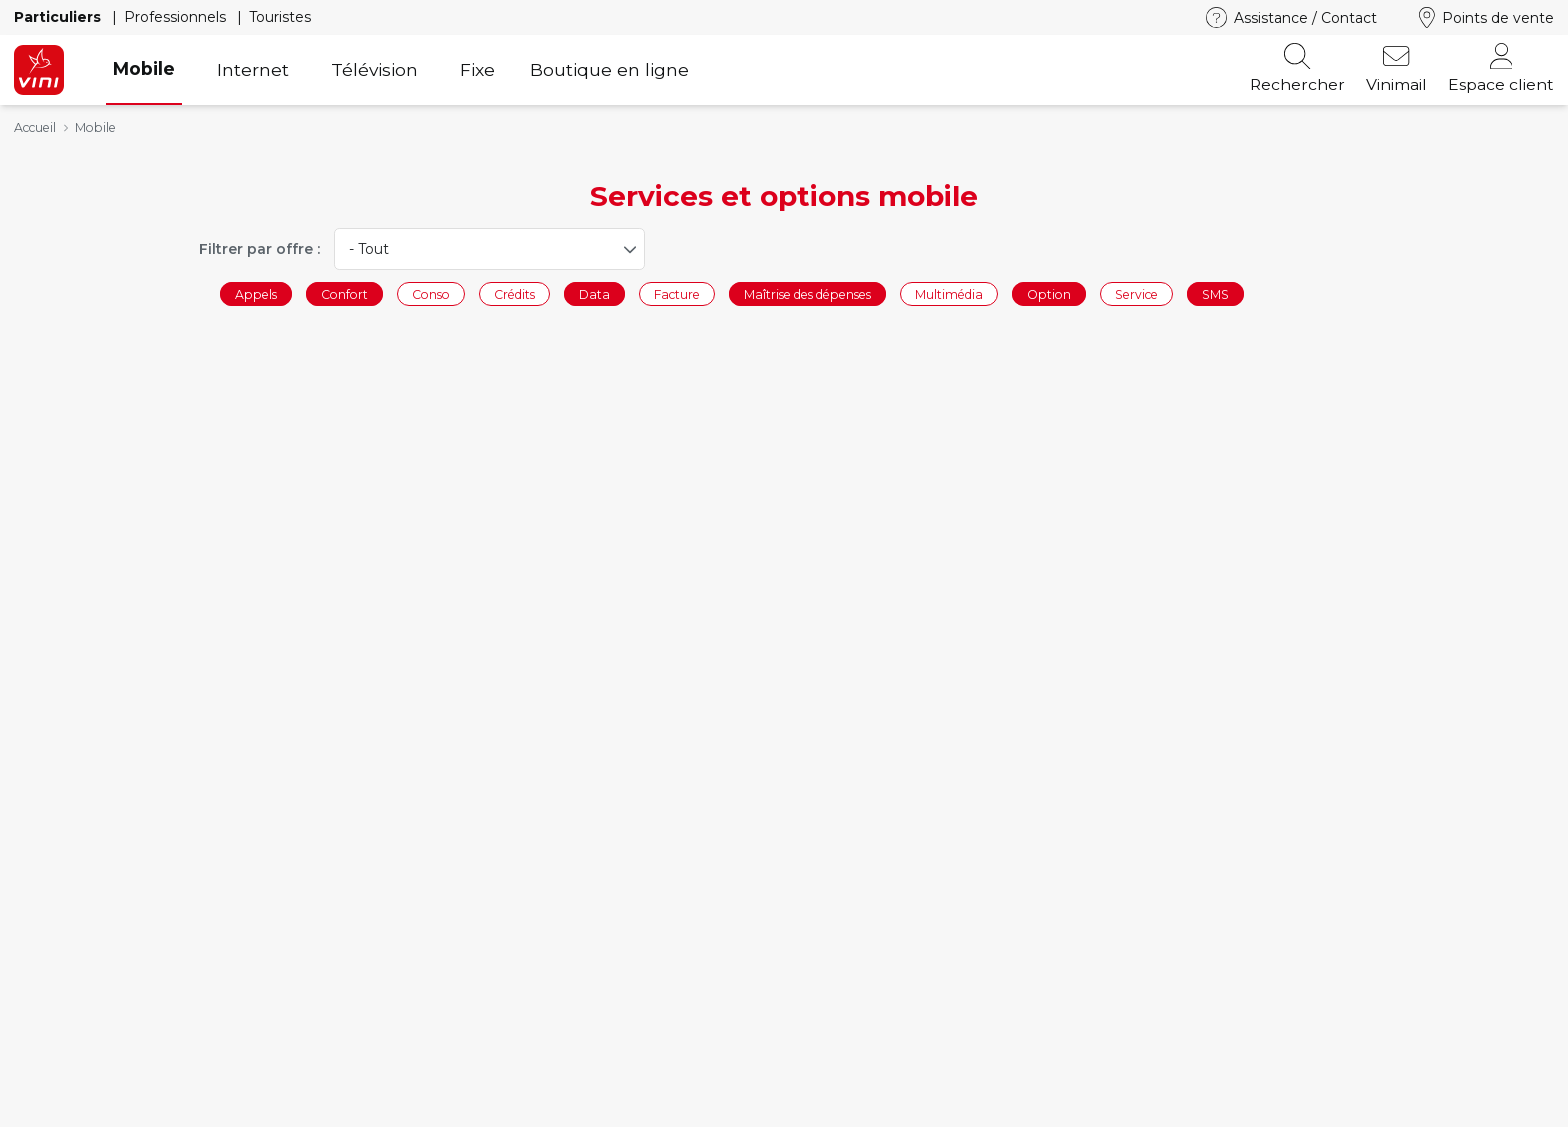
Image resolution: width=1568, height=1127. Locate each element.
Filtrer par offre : (259, 249)
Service (1136, 293)
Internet (253, 69)
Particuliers (59, 17)
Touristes (280, 17)
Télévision (374, 69)
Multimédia (949, 293)
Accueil (35, 127)
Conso (431, 293)
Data (594, 293)
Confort (344, 293)
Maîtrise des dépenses (807, 293)
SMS (1215, 293)
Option (1049, 293)
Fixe (477, 69)
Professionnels (177, 17)
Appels (256, 293)
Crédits (514, 293)
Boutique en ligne (609, 69)
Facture (677, 293)
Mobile (144, 68)
